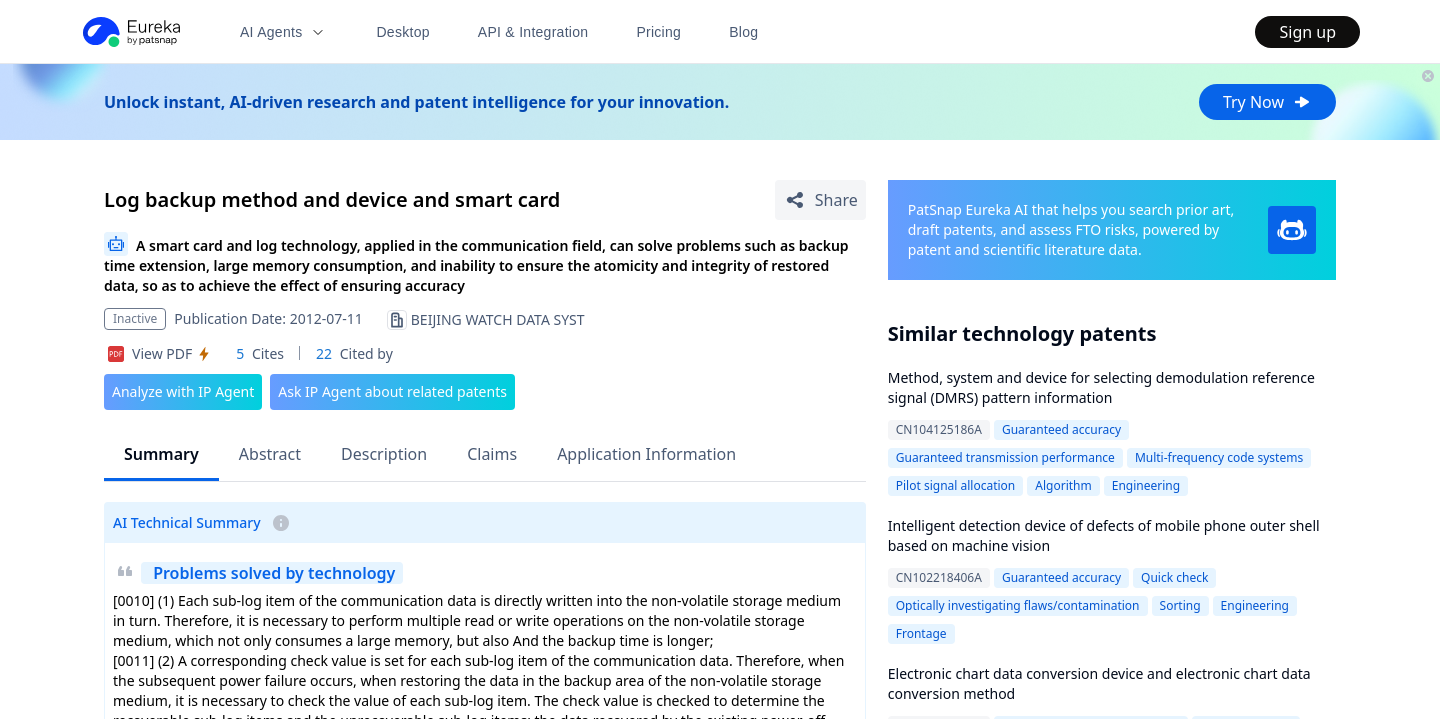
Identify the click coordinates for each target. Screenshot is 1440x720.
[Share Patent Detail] (820, 200)
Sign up (1307, 32)
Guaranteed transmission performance (1005, 457)
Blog (743, 32)
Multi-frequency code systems (1219, 457)
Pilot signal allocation (956, 485)
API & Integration (533, 32)
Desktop (402, 32)
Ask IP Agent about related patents (392, 391)
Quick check (1174, 577)
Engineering (1146, 485)
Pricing (658, 32)
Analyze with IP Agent (183, 391)
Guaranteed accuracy (1061, 429)
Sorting (1180, 605)
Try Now (1267, 102)
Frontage (921, 633)
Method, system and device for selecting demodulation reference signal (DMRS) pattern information (1101, 387)
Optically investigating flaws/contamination (1018, 605)
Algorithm (1063, 485)
